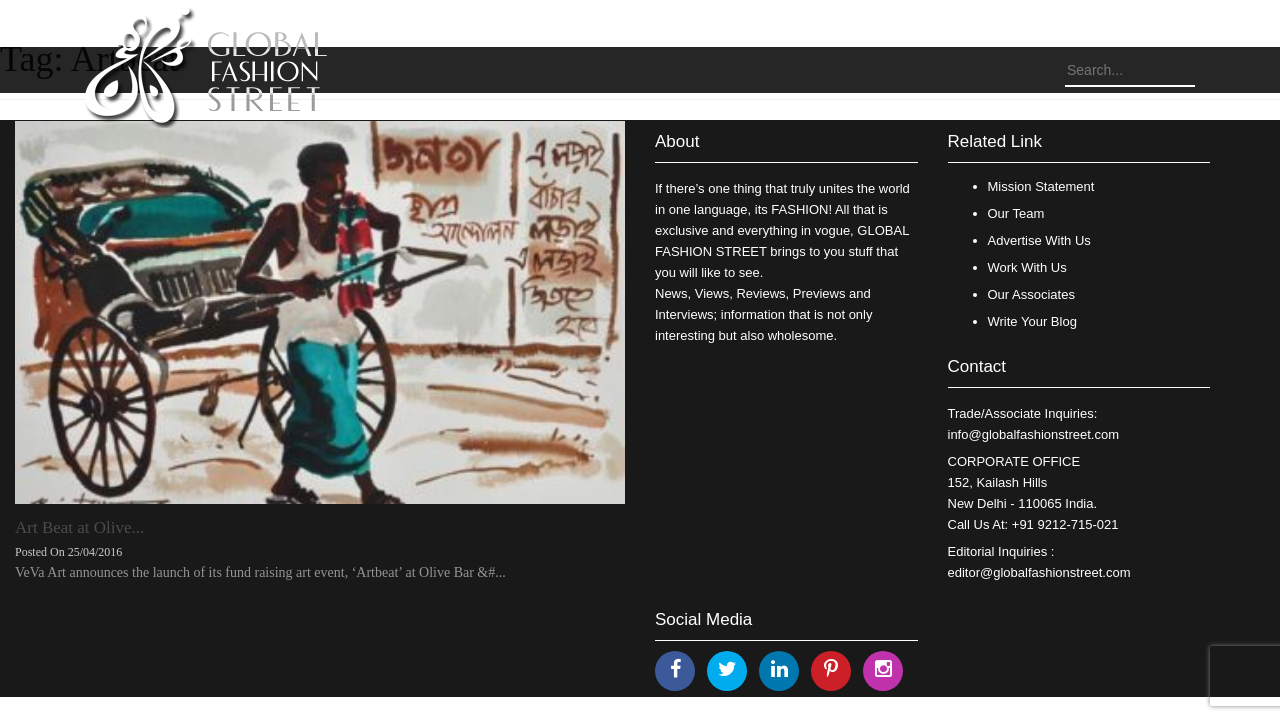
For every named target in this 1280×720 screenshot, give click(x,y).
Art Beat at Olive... (79, 527)
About (677, 141)
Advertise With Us (1039, 240)
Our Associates (1031, 294)
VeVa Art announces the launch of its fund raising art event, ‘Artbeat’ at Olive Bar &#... (260, 572)
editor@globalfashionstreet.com (1039, 572)
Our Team (1016, 213)
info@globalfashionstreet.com (1033, 434)
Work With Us (1027, 267)
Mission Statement (1041, 186)
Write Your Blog (1032, 321)
